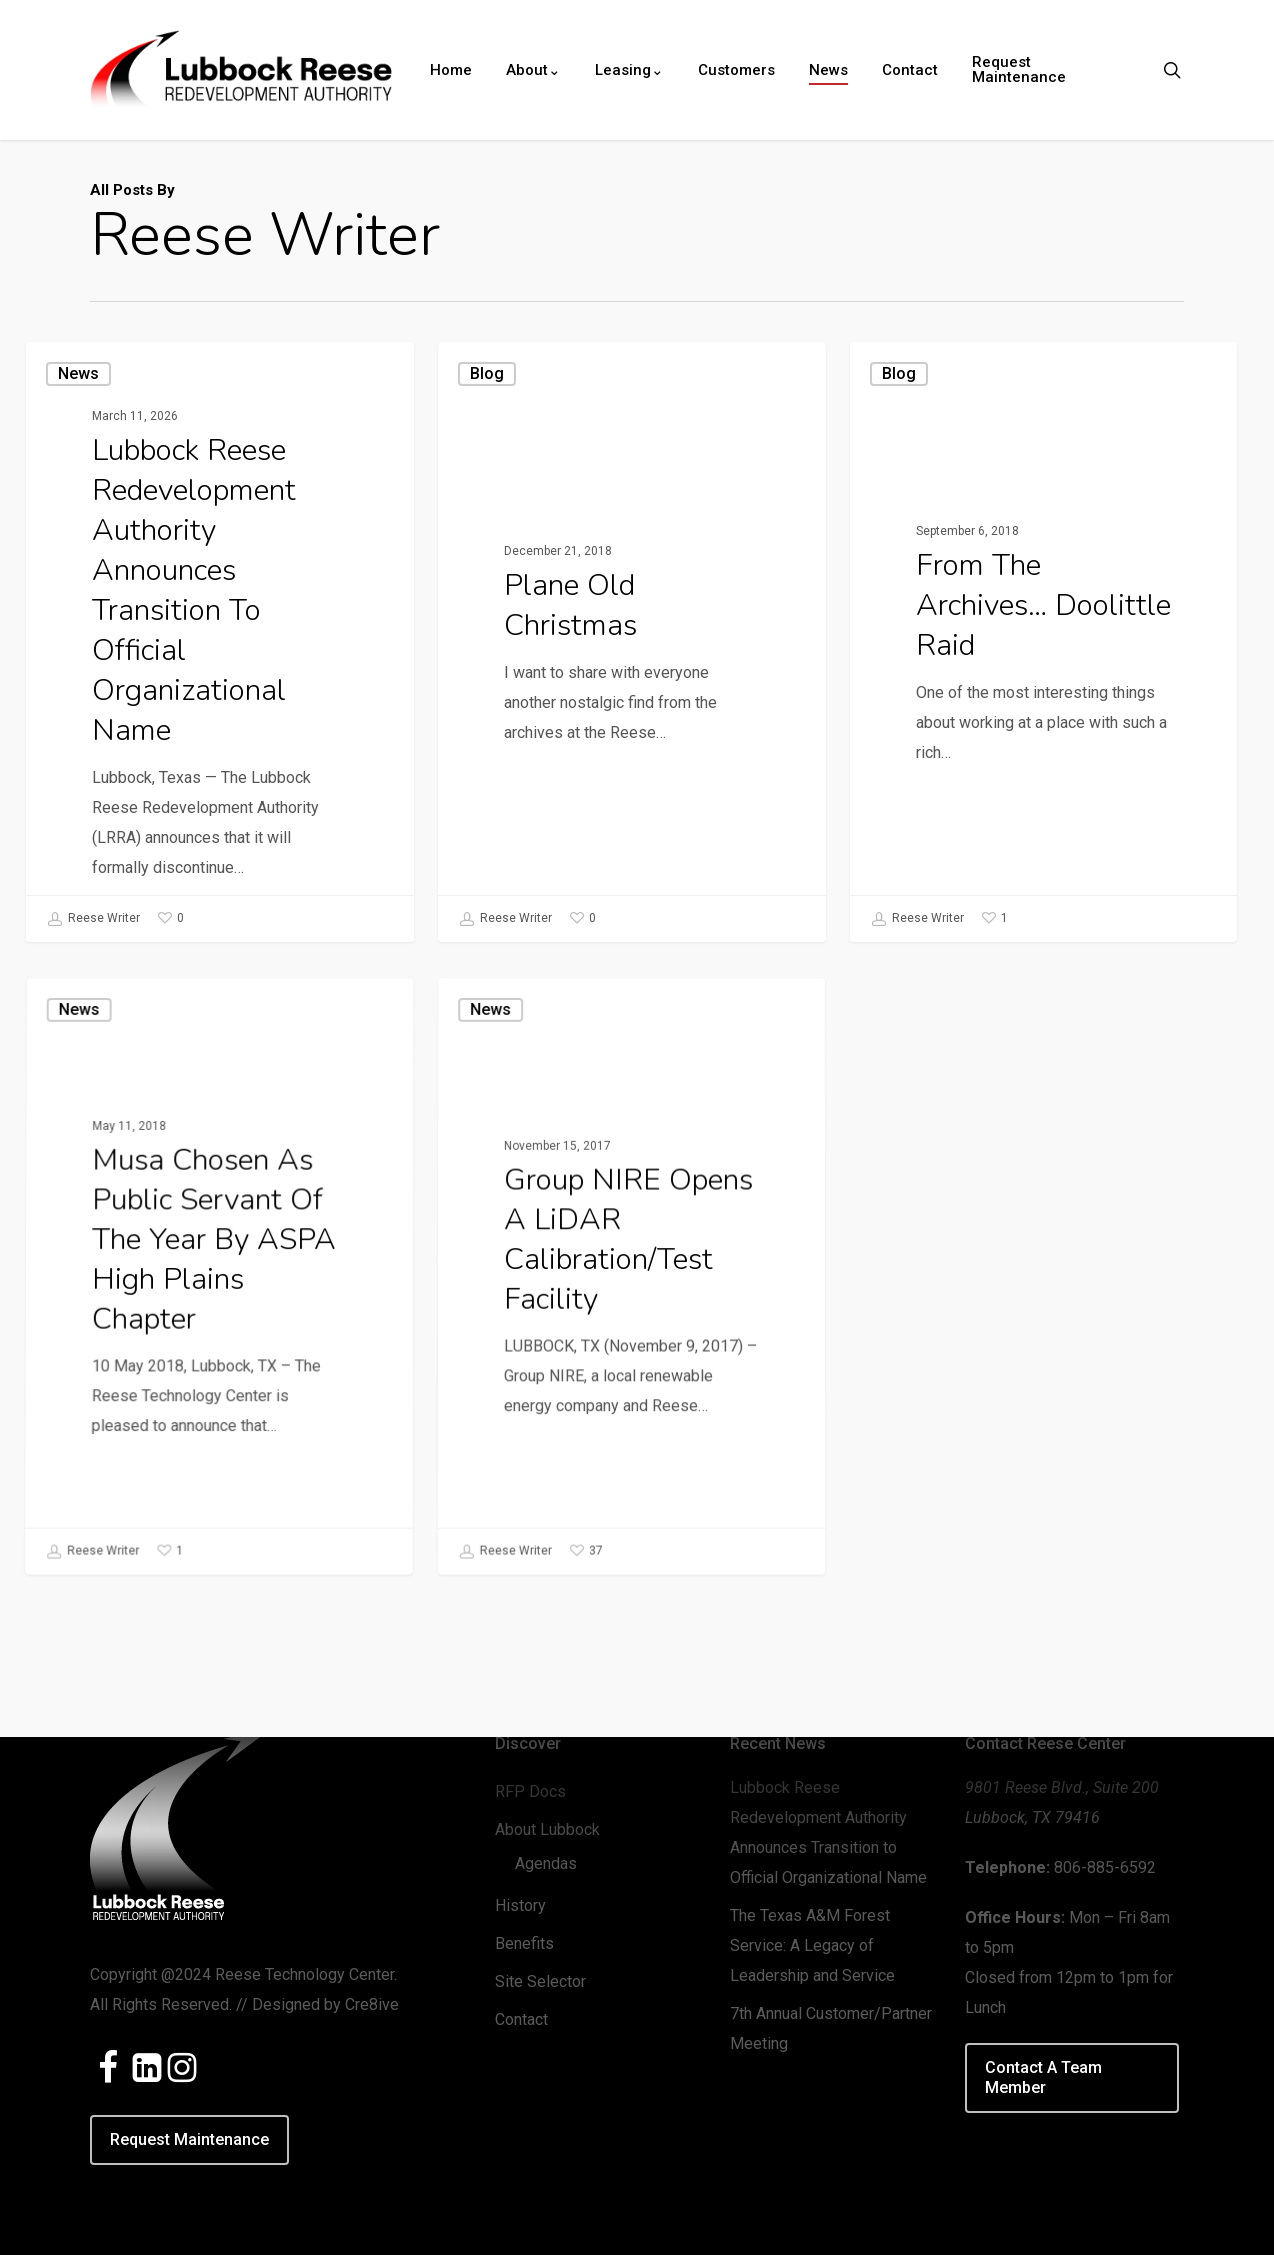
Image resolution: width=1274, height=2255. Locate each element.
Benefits (524, 1943)
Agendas (546, 1863)
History (520, 1905)
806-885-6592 (1105, 1867)
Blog (487, 379)
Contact (521, 2019)
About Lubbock (547, 1829)
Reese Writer (93, 919)
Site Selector (540, 1981)
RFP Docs (530, 1791)
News (78, 373)
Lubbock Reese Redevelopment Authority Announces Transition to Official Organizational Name (828, 1832)
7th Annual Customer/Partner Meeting (831, 2028)
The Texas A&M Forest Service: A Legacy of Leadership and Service (812, 1945)
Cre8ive (372, 2004)
